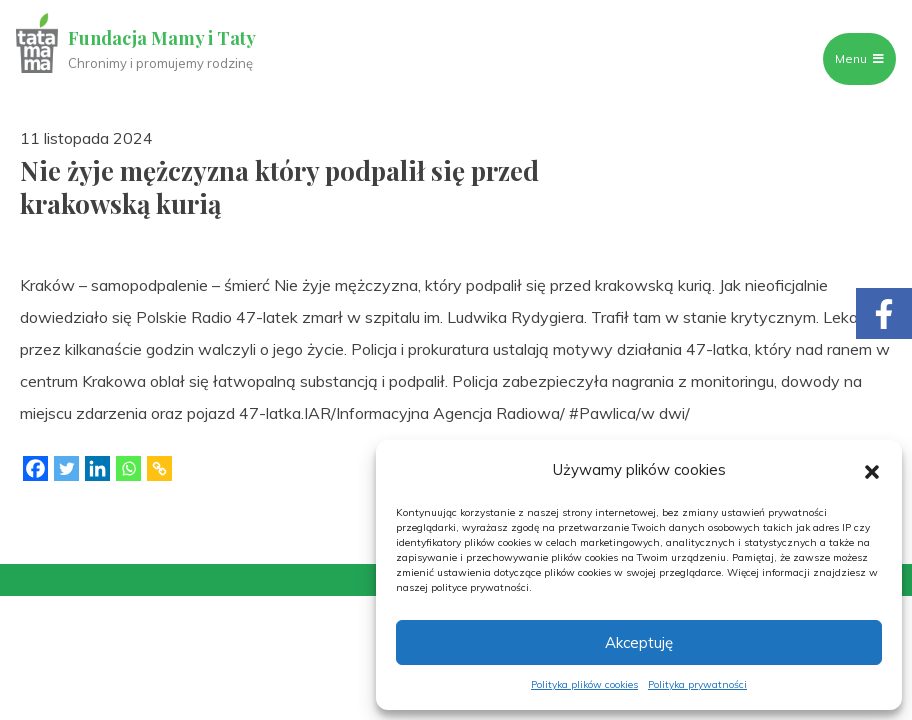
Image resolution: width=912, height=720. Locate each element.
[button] (872, 470)
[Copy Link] (159, 468)
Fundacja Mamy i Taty (162, 38)
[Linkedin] (97, 468)
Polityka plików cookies (584, 684)
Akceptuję (639, 642)
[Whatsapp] (128, 468)
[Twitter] (66, 468)
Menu (859, 58)
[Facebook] (35, 468)
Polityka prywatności (697, 684)
